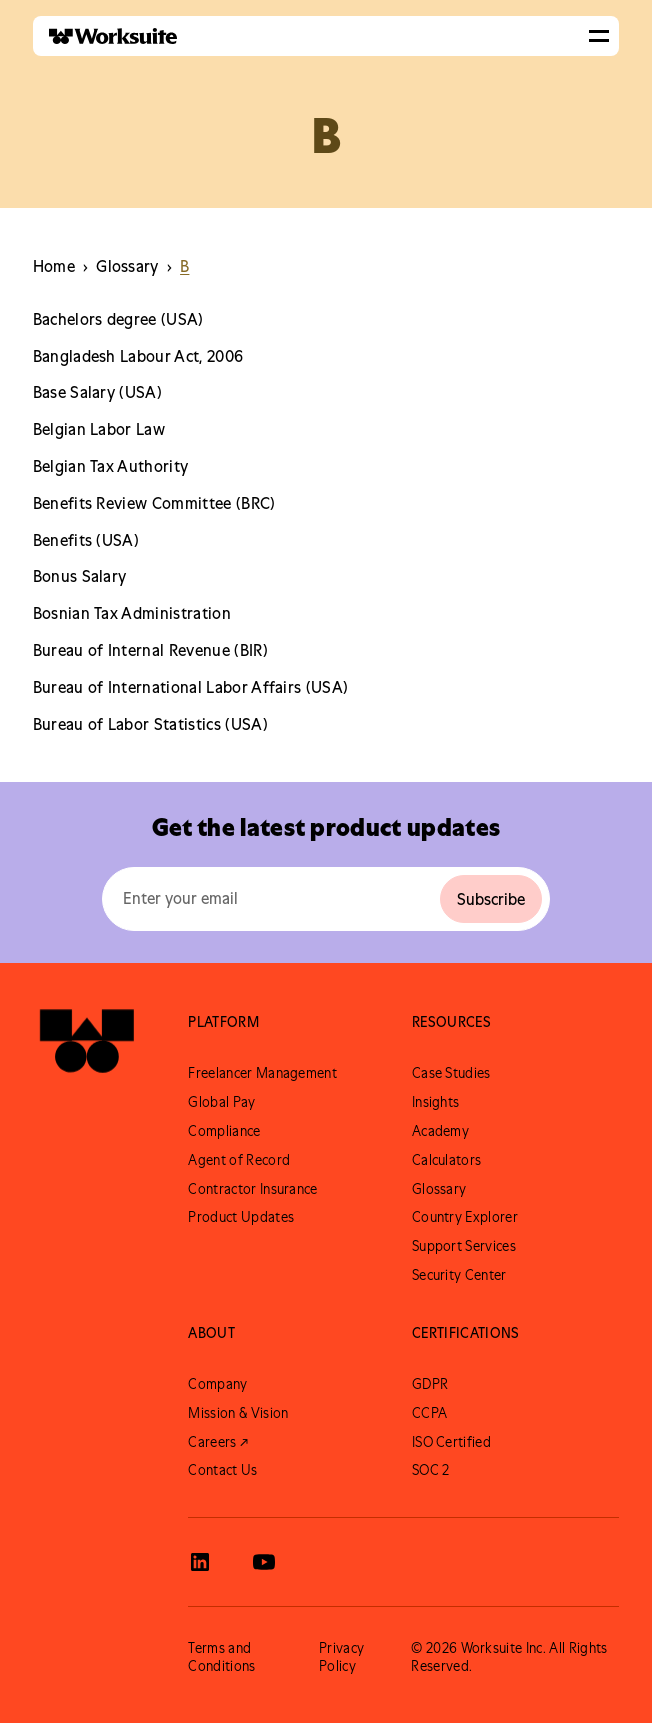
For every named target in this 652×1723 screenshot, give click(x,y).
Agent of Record (239, 1160)
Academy (440, 1131)
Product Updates (241, 1217)
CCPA (429, 1413)
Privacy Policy (341, 1657)
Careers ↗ (218, 1442)
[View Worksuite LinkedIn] (200, 1562)
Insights (436, 1102)
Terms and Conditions (221, 1657)
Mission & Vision (238, 1413)
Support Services (464, 1246)
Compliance (224, 1131)
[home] (105, 36)
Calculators (447, 1160)
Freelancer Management (262, 1073)
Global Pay (221, 1102)
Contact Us (222, 1470)
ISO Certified (451, 1442)
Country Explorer (465, 1217)
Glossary (439, 1189)
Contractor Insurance (252, 1189)
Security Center (459, 1275)
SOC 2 (431, 1470)
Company (217, 1384)
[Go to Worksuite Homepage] (87, 1045)
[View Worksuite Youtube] (264, 1562)
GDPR (430, 1384)
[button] (599, 36)
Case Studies (451, 1073)
